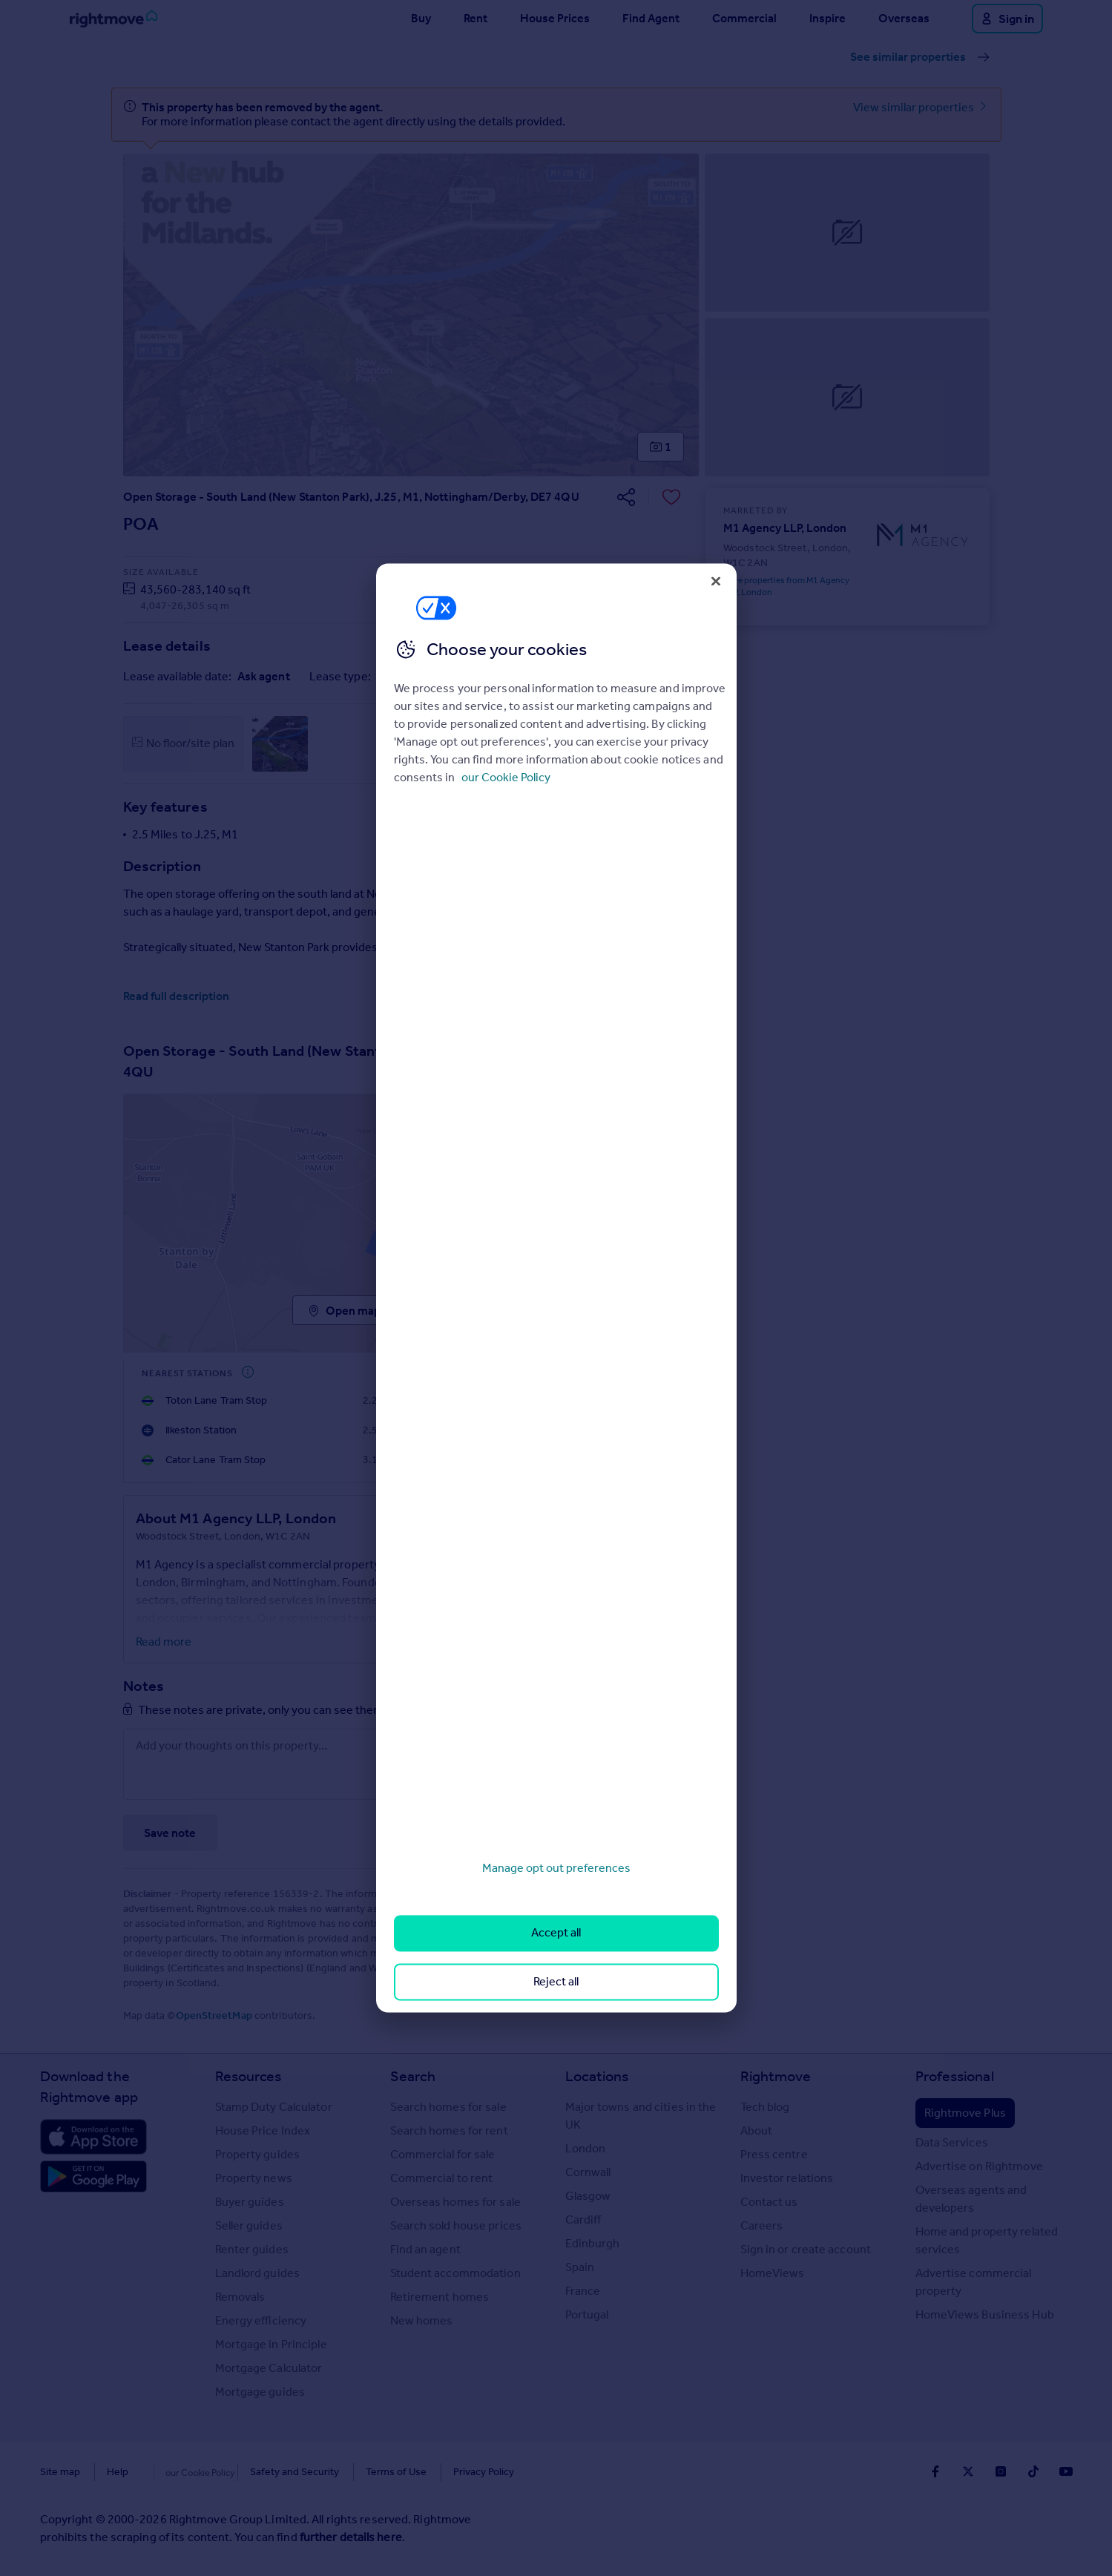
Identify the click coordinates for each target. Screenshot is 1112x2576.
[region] (556, 1287)
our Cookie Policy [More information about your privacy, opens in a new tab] (505, 777)
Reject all (556, 1981)
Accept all (556, 1933)
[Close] (716, 581)
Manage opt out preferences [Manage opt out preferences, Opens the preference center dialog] (556, 1868)
